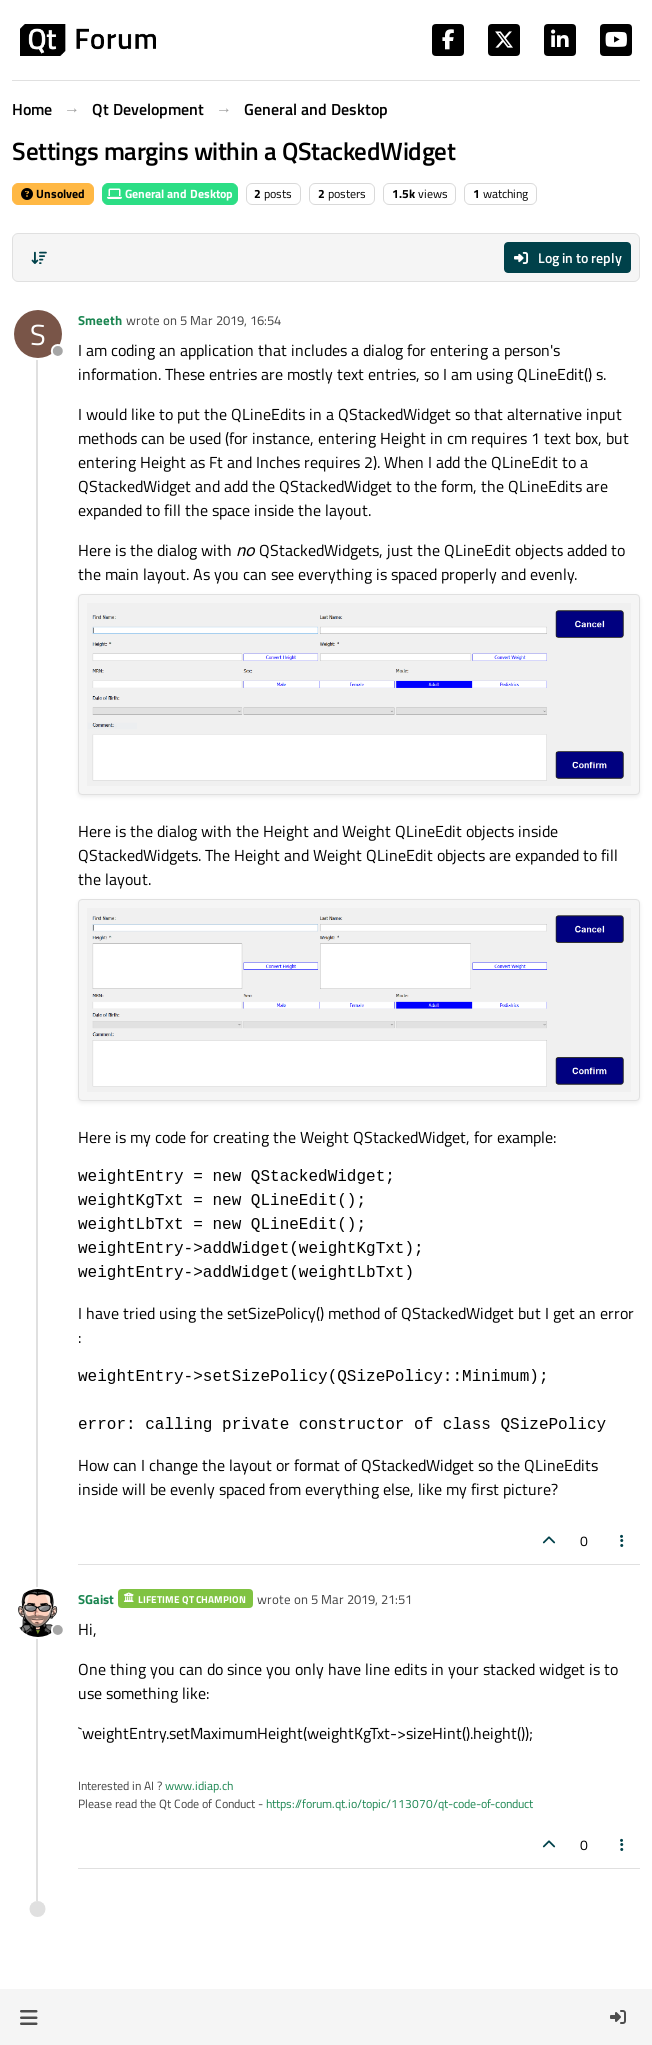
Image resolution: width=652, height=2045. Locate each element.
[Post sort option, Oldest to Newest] (39, 258)
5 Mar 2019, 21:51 (361, 1599)
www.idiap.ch (199, 1785)
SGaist (96, 1599)
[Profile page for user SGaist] (38, 1613)
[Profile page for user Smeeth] (38, 334)
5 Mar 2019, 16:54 (230, 320)
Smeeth (100, 320)
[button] (28, 2017)
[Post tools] (623, 1540)
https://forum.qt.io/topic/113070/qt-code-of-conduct (399, 1803)
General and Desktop (170, 193)
